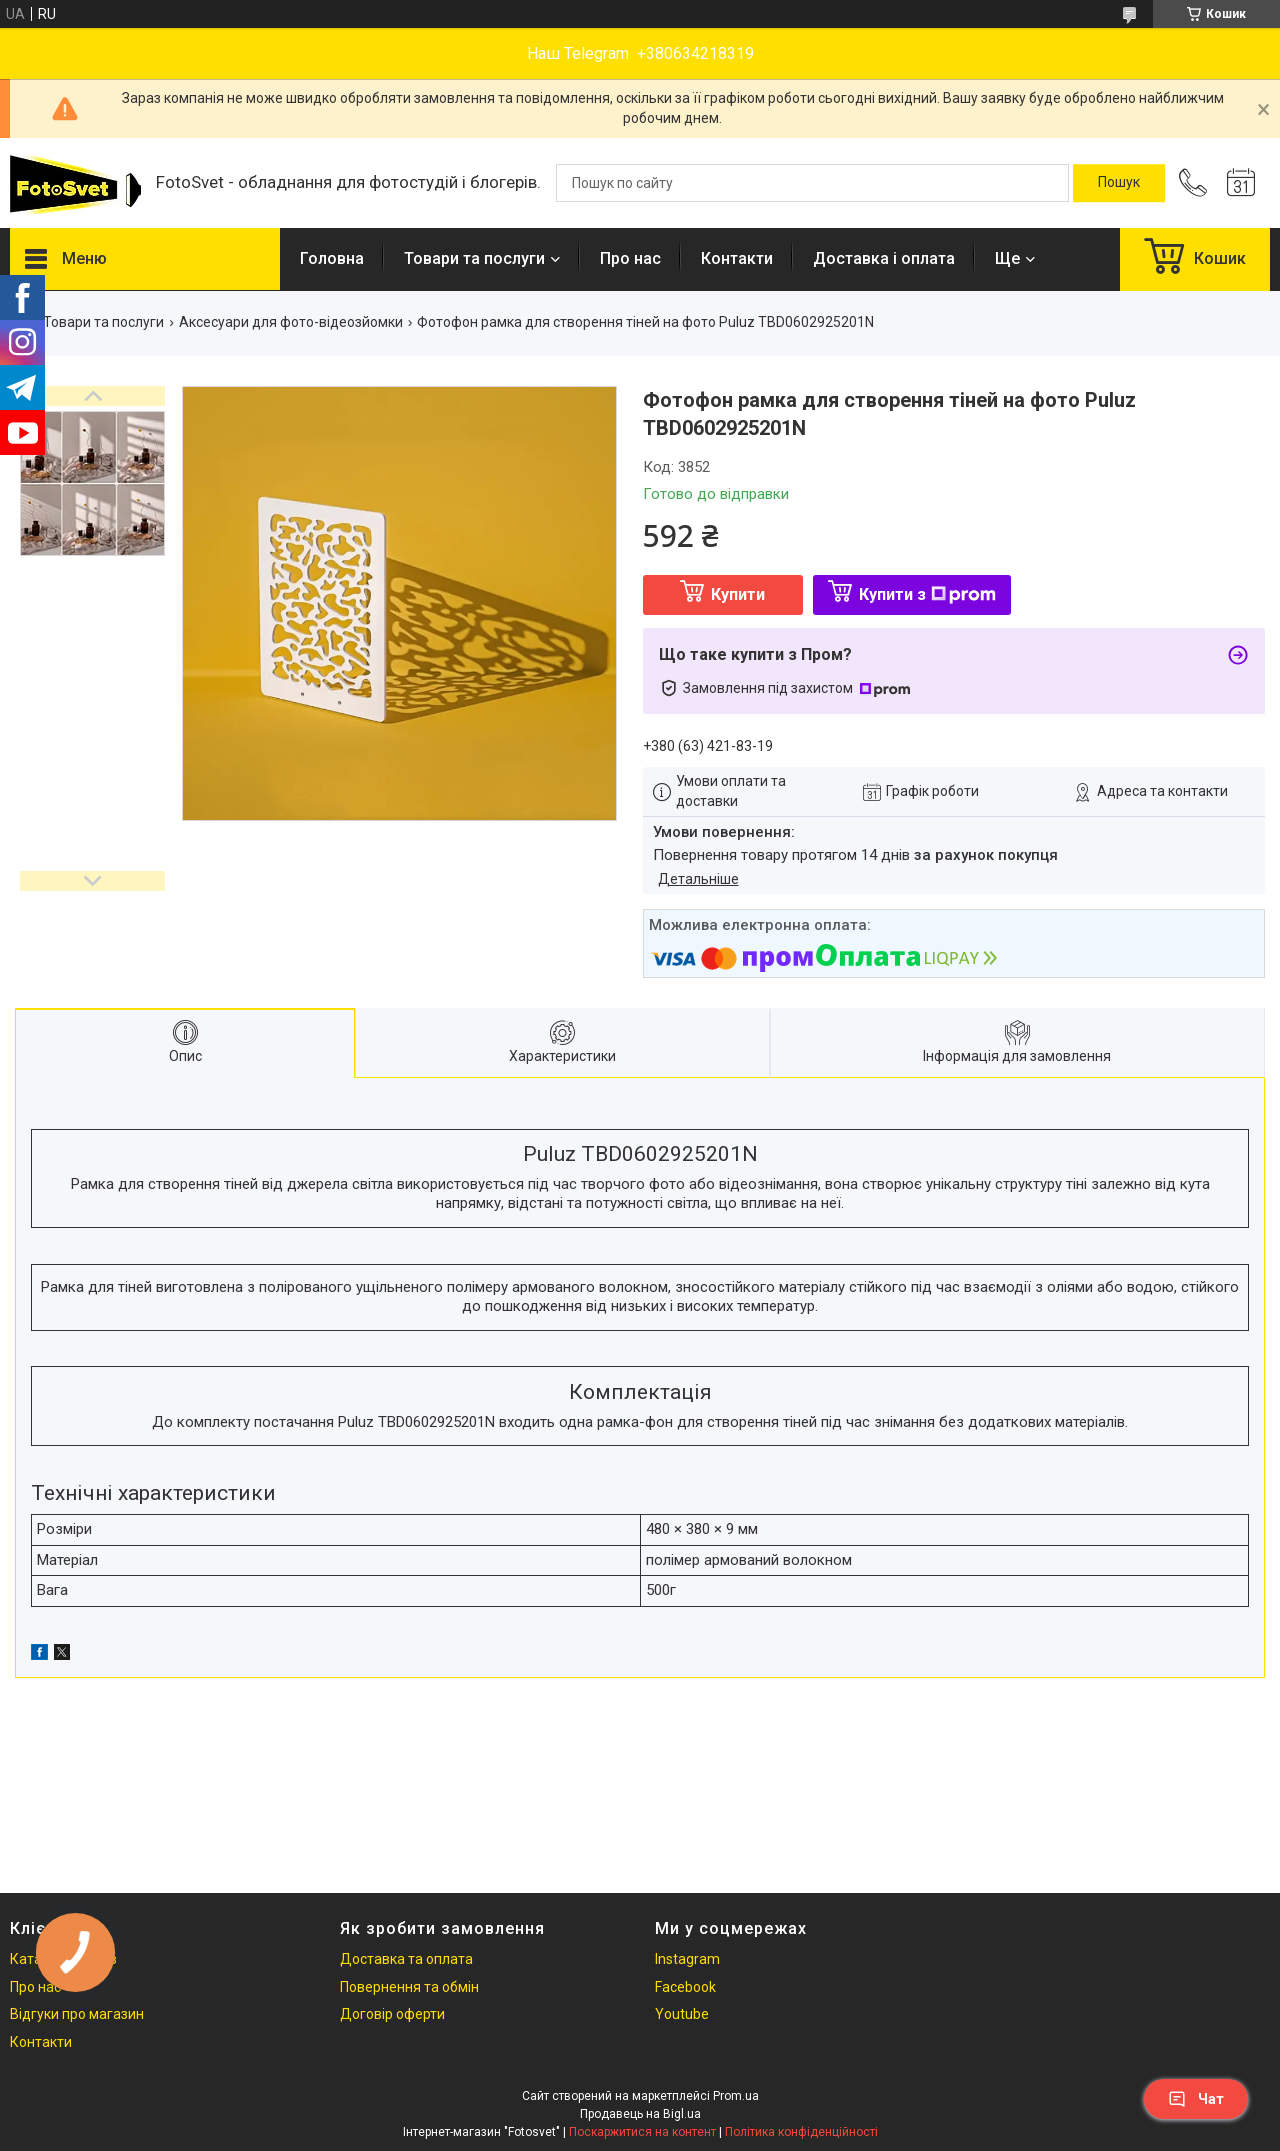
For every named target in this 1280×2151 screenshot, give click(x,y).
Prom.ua (736, 2096)
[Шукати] (1119, 183)
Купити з (927, 594)
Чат (1196, 2099)
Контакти (737, 258)
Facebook (685, 1987)
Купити (738, 594)
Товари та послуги (474, 258)
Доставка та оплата (406, 1959)
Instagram (687, 1959)
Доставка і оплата (884, 258)
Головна (332, 258)
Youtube (682, 2014)
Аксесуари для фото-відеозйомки (291, 322)
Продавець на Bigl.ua (640, 2114)
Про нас (630, 258)
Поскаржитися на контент (642, 2132)
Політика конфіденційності (801, 2132)
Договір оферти (392, 2014)
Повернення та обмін (409, 1987)
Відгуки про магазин (77, 2014)
